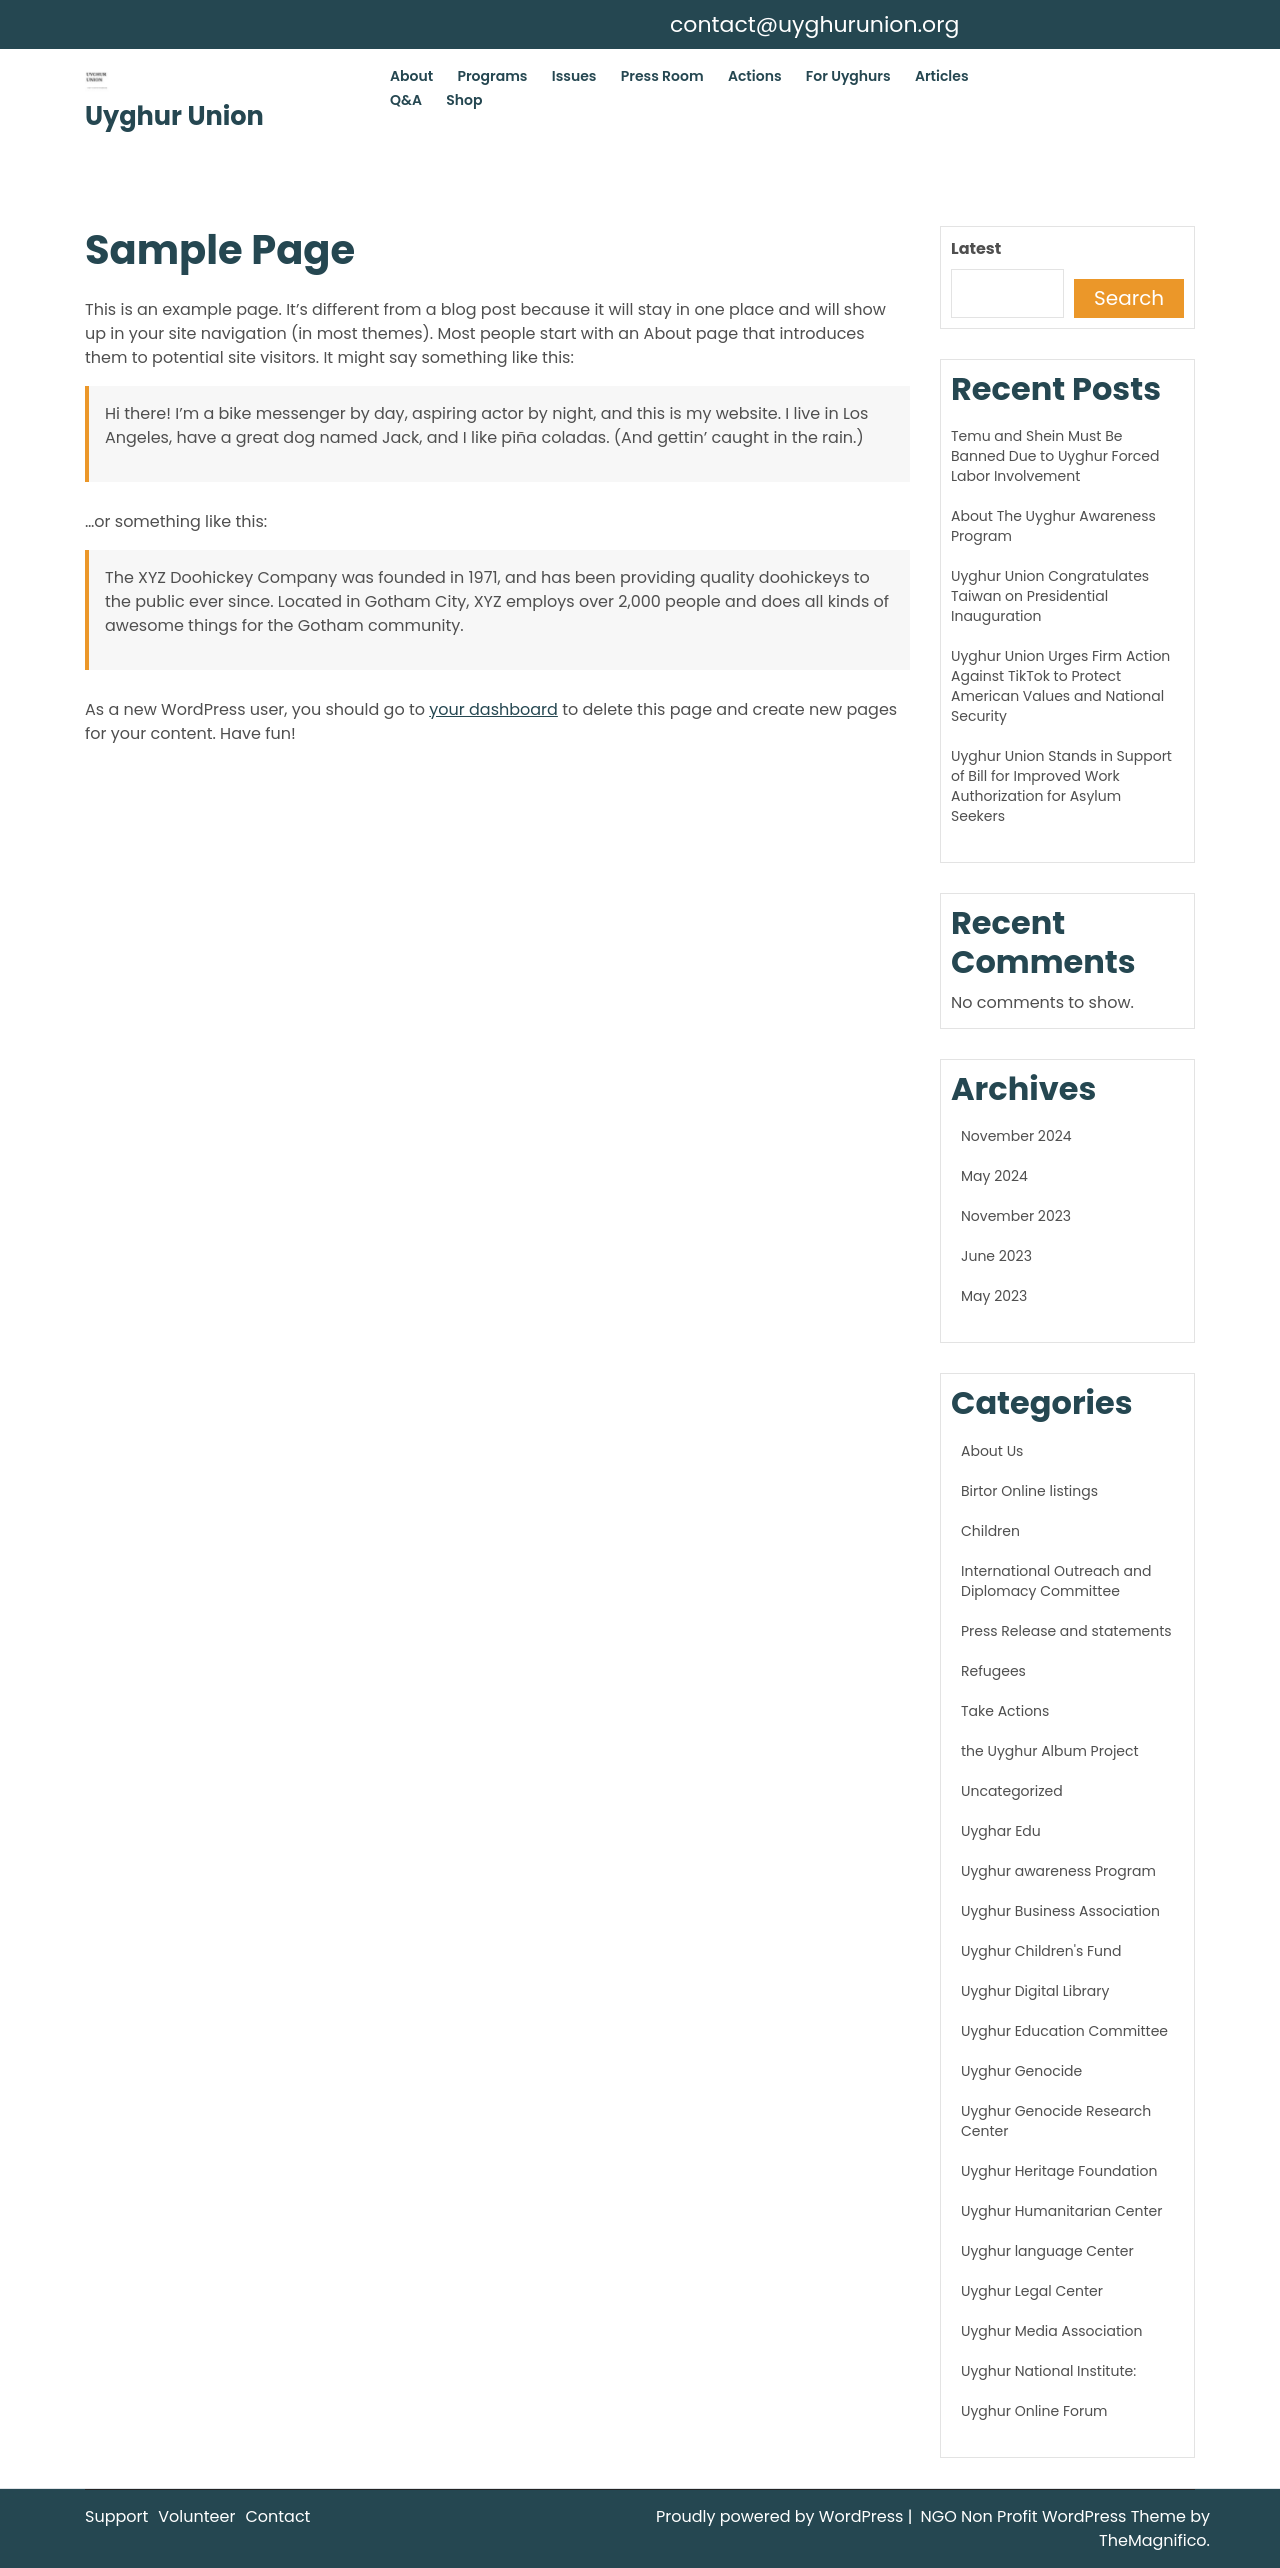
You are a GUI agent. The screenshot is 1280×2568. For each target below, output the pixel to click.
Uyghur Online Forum (1034, 2411)
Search (1129, 298)
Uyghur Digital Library (1035, 1991)
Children (990, 1531)
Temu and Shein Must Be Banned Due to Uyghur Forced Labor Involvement (1055, 456)
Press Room (662, 76)
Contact (277, 2516)
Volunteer (196, 2516)
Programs (492, 76)
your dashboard (493, 709)
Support (116, 2516)
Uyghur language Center (1047, 2251)
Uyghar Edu (1001, 1831)
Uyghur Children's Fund (1041, 1951)
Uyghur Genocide (1021, 2071)
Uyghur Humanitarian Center (1061, 2211)
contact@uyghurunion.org (814, 24)
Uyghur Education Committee (1064, 2031)
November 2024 (1016, 1136)
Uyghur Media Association (1051, 2331)
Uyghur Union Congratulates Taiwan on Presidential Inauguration (1050, 596)
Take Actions (1005, 1711)
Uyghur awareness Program (1058, 1871)
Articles (942, 76)
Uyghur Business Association (1060, 1911)
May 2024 (994, 1176)
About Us (992, 1451)
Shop (464, 100)
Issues (574, 76)
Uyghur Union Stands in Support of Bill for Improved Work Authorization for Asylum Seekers (1061, 786)
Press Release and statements (1066, 1631)
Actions (755, 76)
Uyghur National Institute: (1048, 2371)
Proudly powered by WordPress (782, 2516)
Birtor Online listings (1029, 1491)
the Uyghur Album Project (1050, 1751)
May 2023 (994, 1296)
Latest (976, 248)
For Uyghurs (848, 76)
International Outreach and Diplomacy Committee (1056, 1581)
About (411, 76)
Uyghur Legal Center (1032, 2291)
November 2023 (1016, 1216)
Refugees (993, 1671)
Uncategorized (1012, 1791)
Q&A (406, 100)
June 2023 (996, 1256)
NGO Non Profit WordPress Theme (1056, 2516)
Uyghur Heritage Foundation (1059, 2171)
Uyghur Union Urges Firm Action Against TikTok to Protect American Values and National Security (1060, 686)
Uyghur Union (174, 116)
